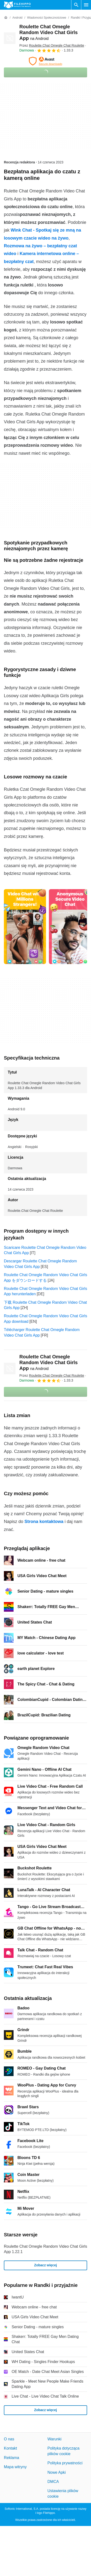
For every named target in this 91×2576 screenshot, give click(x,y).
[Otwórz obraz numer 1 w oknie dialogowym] (70, 926)
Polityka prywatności (65, 2463)
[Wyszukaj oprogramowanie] (76, 5)
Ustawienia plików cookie (62, 2493)
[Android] (17, 18)
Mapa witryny (15, 2467)
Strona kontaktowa (43, 1521)
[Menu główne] (86, 5)
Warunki (54, 2439)
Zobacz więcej (45, 2265)
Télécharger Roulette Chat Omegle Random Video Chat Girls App (42, 1332)
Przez (51, 45)
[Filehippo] (17, 5)
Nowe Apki (56, 2472)
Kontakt (10, 2448)
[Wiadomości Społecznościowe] (46, 18)
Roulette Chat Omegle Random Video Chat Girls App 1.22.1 (45, 2249)
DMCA (53, 2482)
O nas (9, 2439)
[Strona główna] (6, 17)
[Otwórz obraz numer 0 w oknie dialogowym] (25, 926)
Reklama (11, 2457)
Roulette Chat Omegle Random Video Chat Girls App (48, 32)
